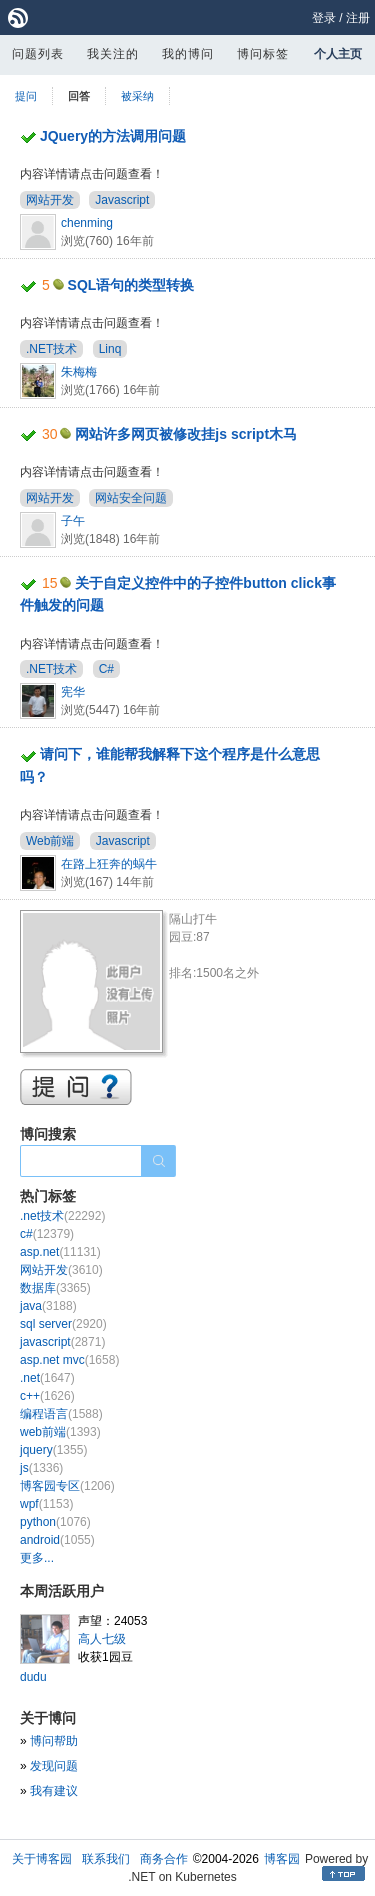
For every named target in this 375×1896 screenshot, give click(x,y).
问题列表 (38, 54)
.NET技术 (51, 349)
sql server (63, 1324)
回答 (79, 96)
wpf (46, 1504)
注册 (358, 18)
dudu (33, 1677)
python (55, 1522)
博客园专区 (67, 1486)
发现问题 (54, 1766)
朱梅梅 (79, 372)
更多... (37, 1558)
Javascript (122, 200)
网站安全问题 (131, 498)
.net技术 (62, 1216)
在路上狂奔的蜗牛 (109, 864)
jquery (53, 1450)
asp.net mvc (69, 1360)
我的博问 (188, 54)
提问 (26, 96)
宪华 (73, 692)
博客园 (282, 1859)
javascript (62, 1342)
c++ (47, 1396)
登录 (324, 18)
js (41, 1468)
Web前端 (50, 841)
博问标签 (263, 54)
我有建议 (54, 1791)
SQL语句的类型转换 (131, 285)
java (48, 1306)
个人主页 (338, 54)
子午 (73, 521)
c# (47, 1234)
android (57, 1540)
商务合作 (164, 1859)
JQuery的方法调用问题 (113, 136)
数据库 (55, 1288)
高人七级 (102, 1639)
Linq (110, 349)
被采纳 (137, 96)
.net (47, 1378)
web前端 (60, 1432)
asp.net (60, 1252)
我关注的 (113, 54)
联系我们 (106, 1859)
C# (106, 669)
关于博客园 (42, 1859)
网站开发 (50, 200)
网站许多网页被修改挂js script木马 (186, 434)
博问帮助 (54, 1741)
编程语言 (61, 1414)
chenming (87, 223)
